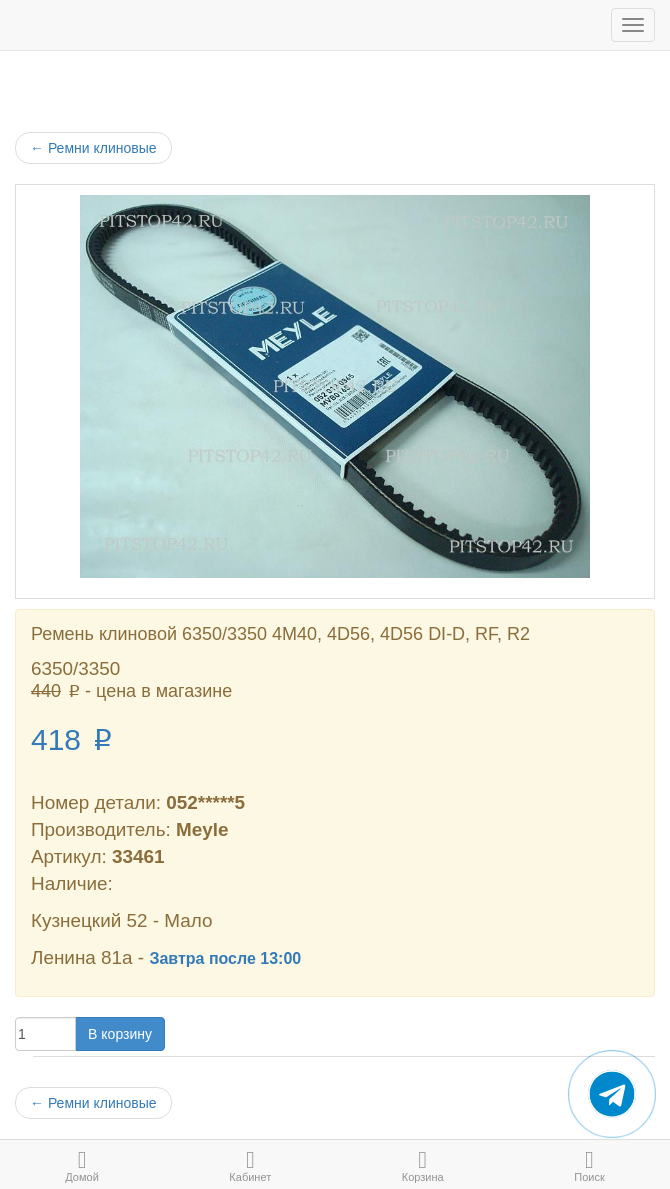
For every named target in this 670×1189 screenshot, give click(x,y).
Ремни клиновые (93, 148)
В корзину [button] (120, 1034)
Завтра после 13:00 (225, 958)
